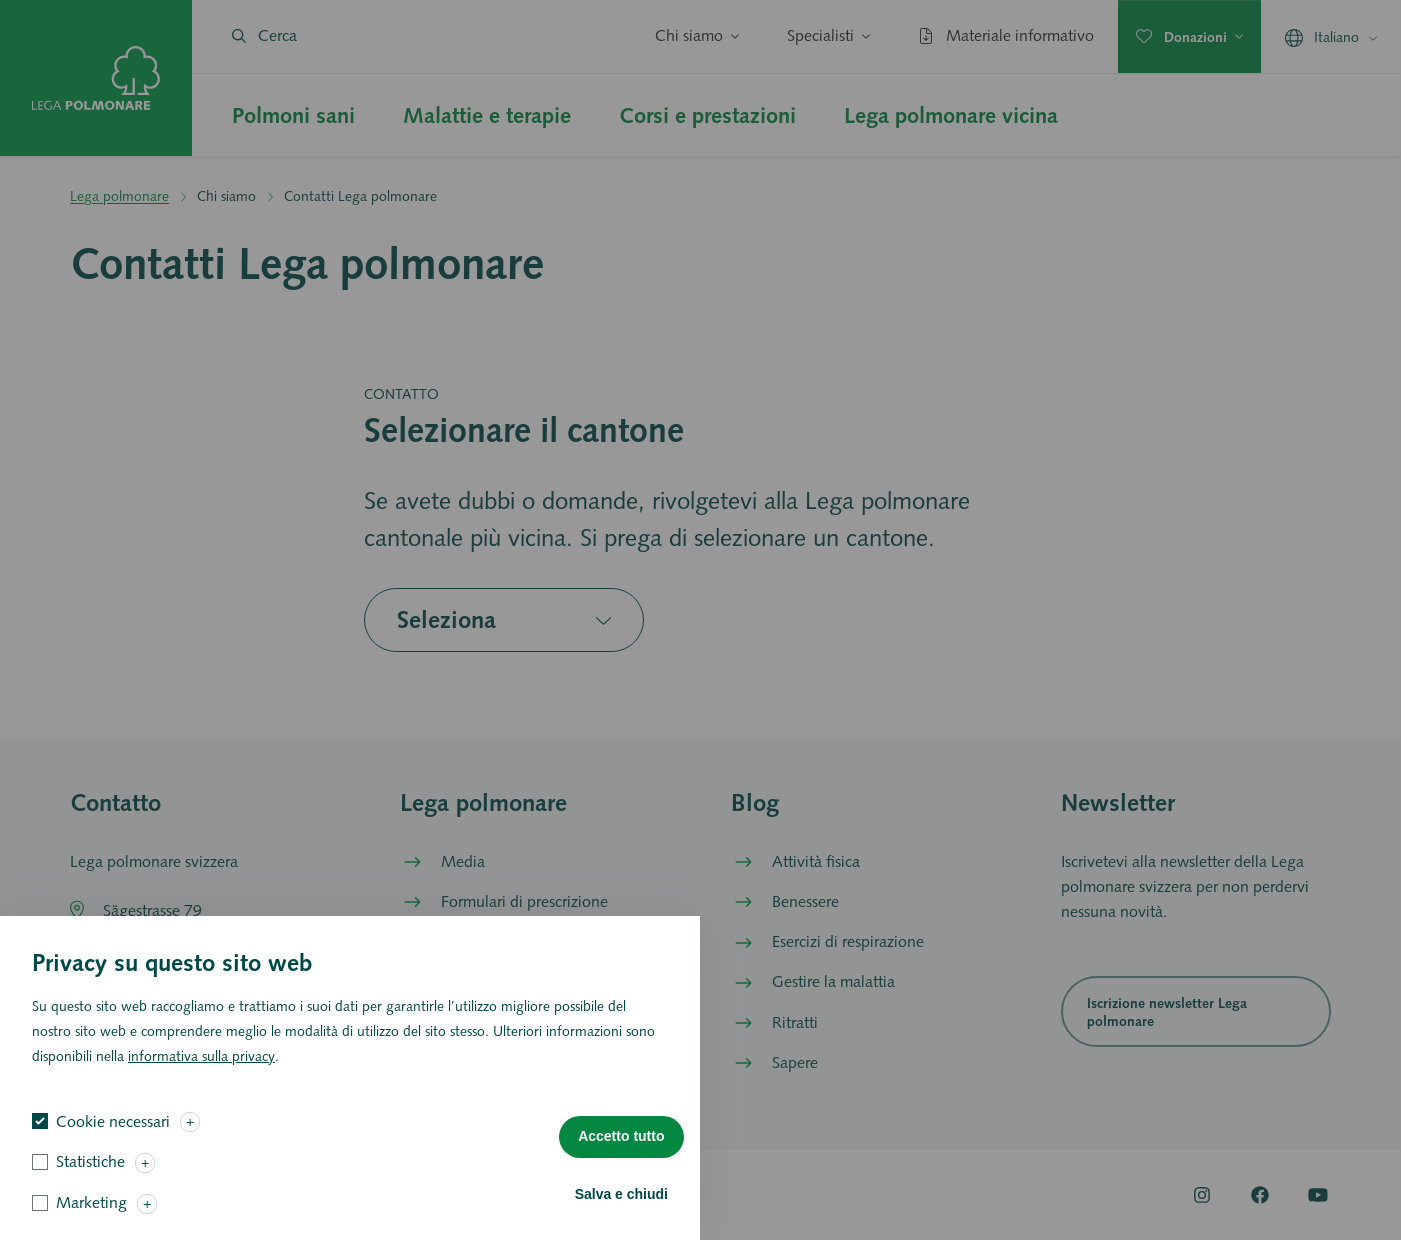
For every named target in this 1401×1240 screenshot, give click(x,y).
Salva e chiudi (621, 1211)
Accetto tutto (621, 1154)
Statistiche (90, 1179)
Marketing (91, 1220)
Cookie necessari (113, 1138)
